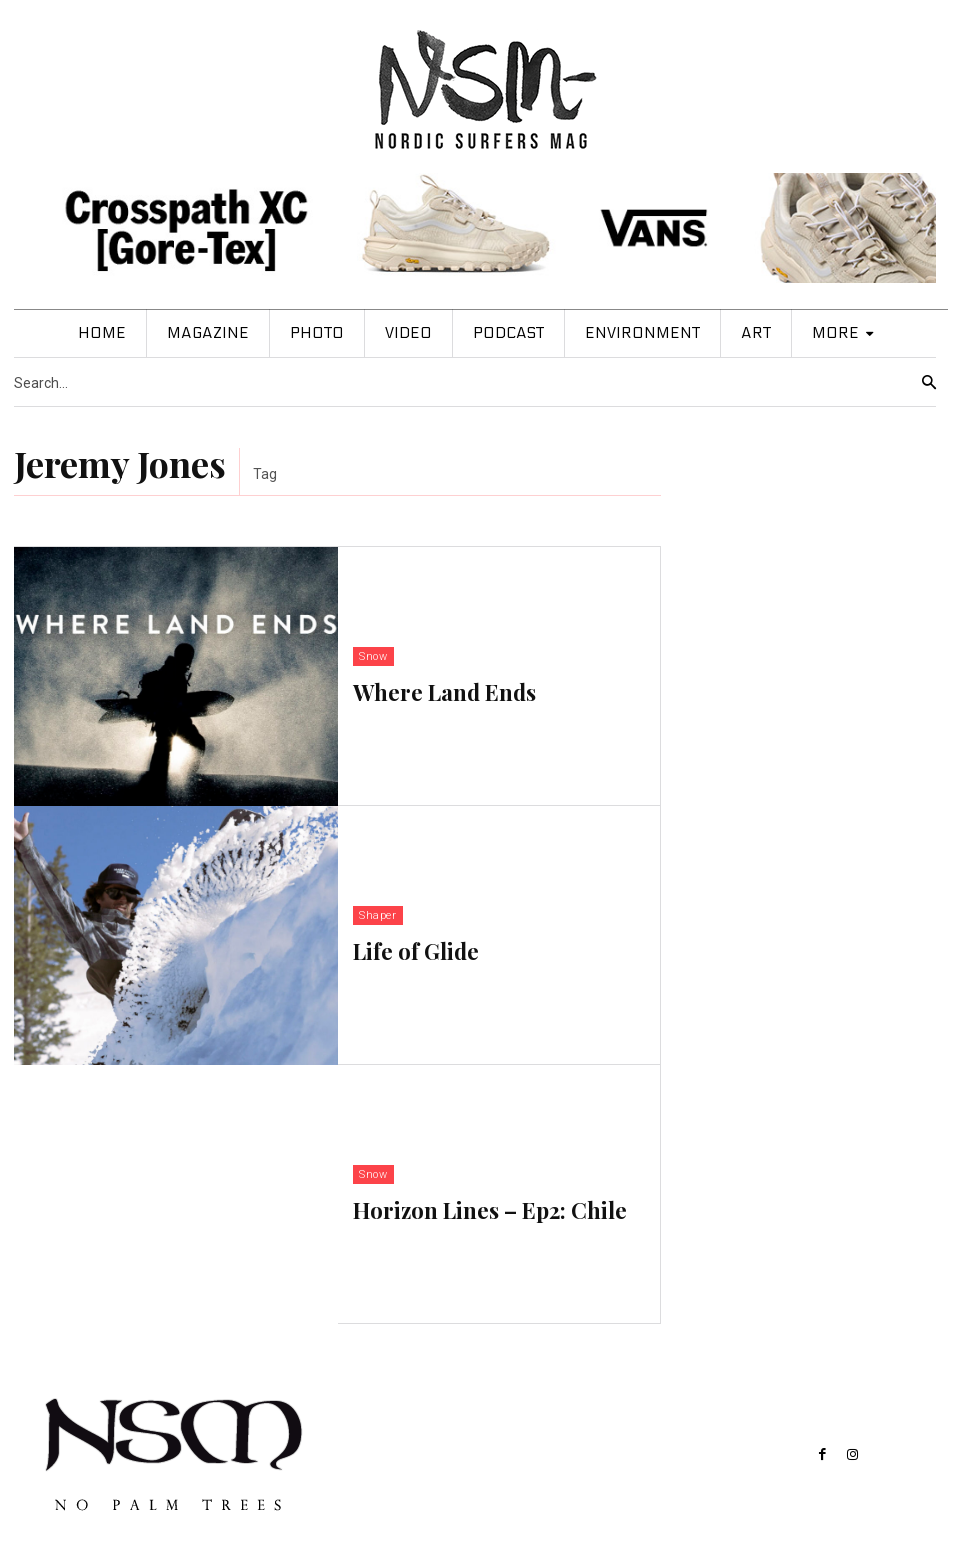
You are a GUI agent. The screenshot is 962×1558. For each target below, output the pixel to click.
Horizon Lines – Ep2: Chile (490, 1208)
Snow (373, 658)
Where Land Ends (444, 690)
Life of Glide (416, 949)
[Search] (929, 383)
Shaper (377, 917)
